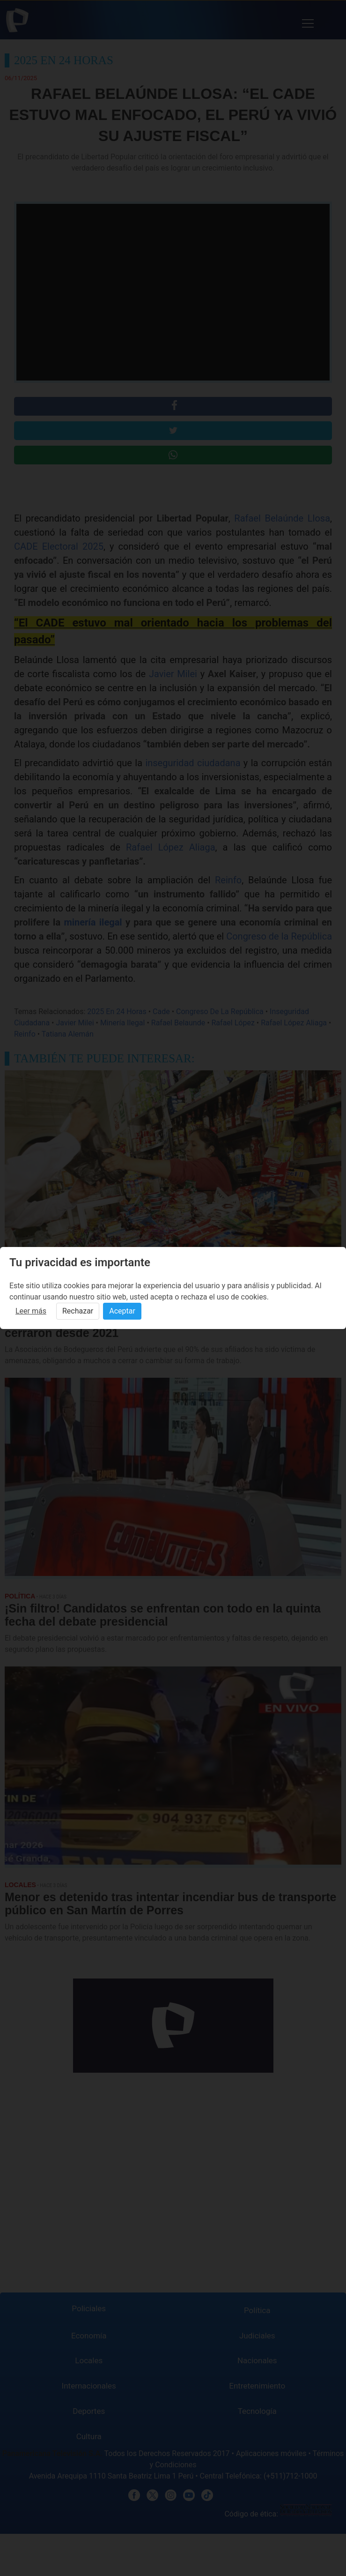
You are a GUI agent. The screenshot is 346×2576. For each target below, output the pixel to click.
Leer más (30, 1311)
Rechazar (77, 1311)
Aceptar (122, 1311)
